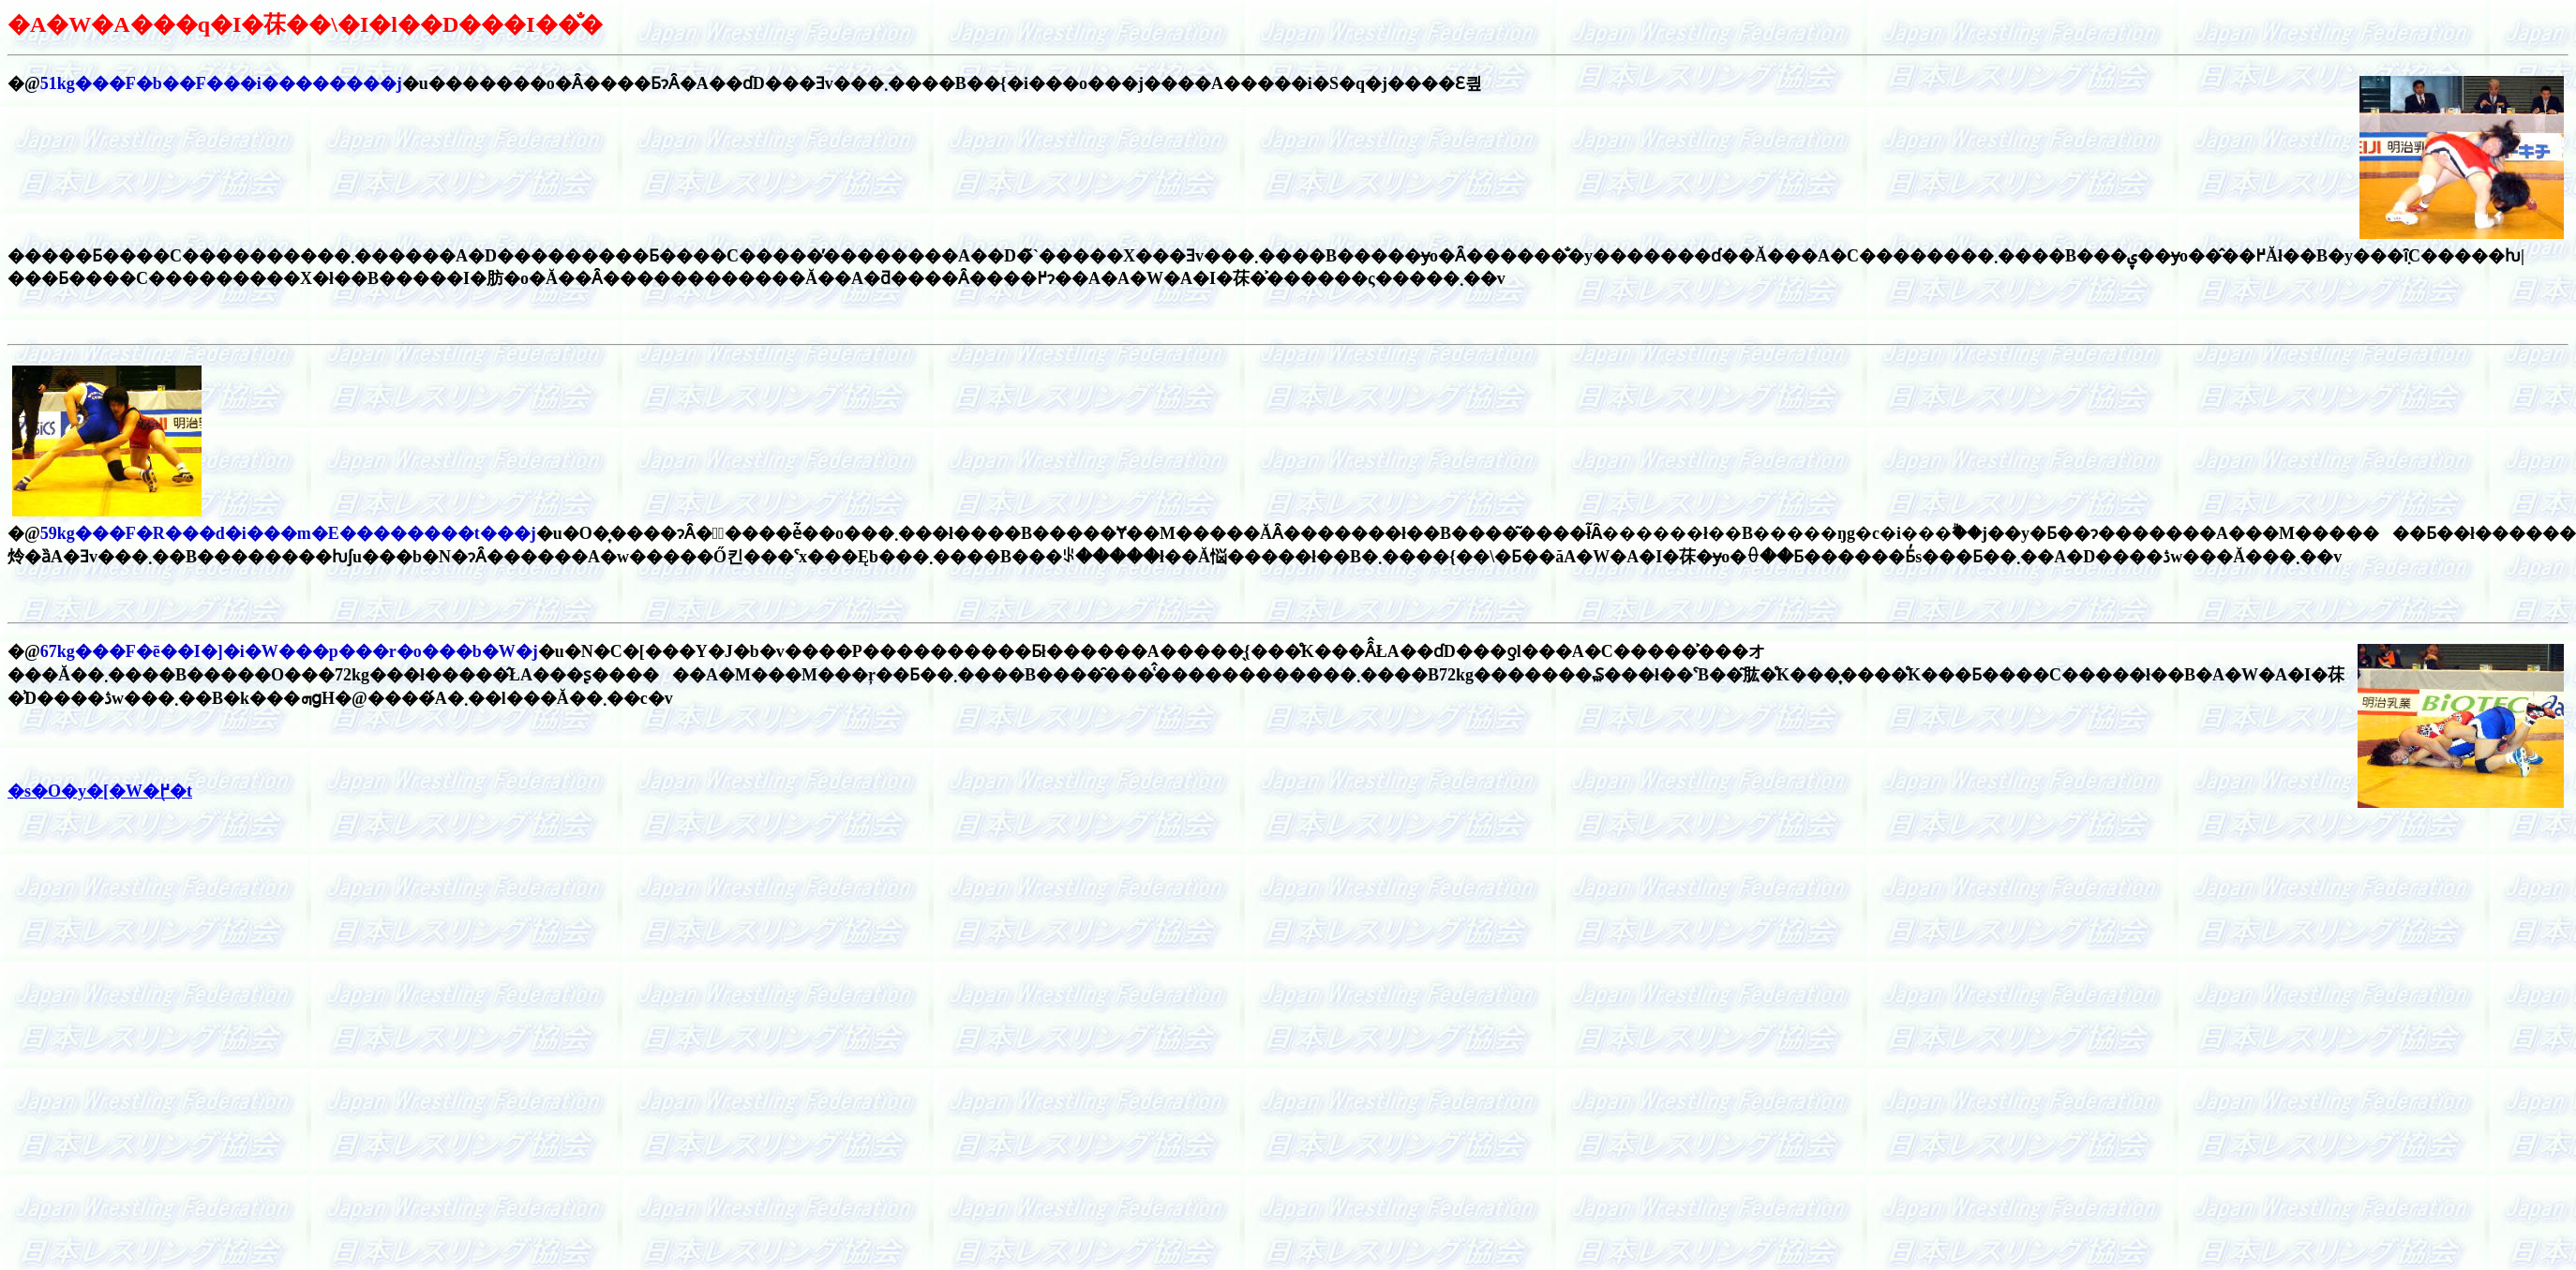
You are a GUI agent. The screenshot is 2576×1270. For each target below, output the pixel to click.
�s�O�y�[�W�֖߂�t (99, 791)
